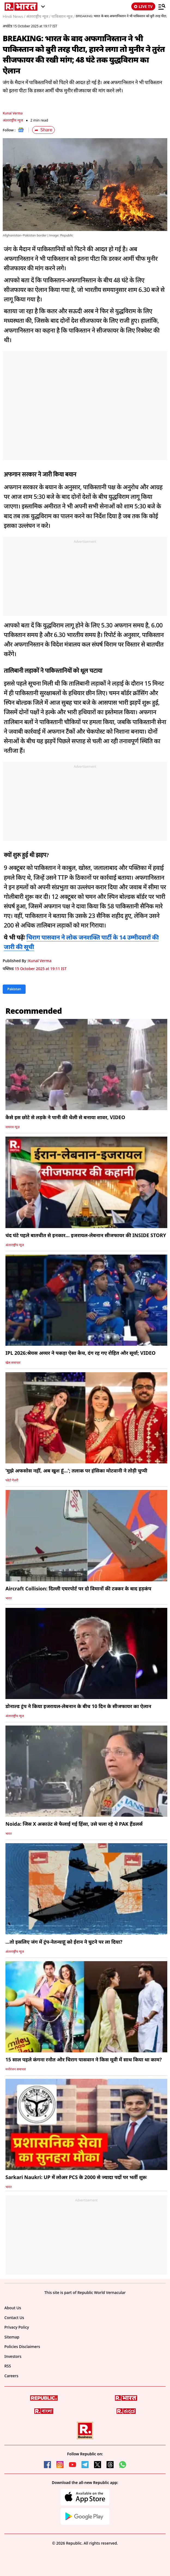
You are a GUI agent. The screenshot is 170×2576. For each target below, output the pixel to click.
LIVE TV (143, 6)
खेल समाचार (12, 1362)
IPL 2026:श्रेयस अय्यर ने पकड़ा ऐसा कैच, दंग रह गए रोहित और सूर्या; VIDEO (80, 1353)
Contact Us (14, 2317)
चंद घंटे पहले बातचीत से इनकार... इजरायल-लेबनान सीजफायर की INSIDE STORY (85, 1235)
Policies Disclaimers (22, 2346)
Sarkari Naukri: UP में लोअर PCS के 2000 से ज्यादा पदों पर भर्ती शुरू (76, 2177)
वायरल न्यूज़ (12, 1127)
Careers (11, 2375)
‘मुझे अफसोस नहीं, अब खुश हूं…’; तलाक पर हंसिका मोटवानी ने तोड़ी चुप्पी (76, 1470)
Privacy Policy (16, 2327)
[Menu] (162, 6)
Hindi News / (14, 16)
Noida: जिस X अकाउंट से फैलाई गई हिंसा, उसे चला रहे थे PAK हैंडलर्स (73, 1824)
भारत (8, 1598)
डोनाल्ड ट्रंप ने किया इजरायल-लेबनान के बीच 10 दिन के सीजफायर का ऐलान (78, 1706)
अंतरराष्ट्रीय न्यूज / (38, 16)
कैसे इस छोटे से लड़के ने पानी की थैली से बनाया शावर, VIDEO (65, 1117)
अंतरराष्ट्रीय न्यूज (13, 120)
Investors (13, 2356)
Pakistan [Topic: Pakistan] (14, 989)
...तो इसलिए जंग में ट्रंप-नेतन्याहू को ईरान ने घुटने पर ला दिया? (63, 1941)
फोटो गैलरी (11, 1480)
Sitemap (11, 2337)
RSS (7, 2366)
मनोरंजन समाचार (15, 2069)
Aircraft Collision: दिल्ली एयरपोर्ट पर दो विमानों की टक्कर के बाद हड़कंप (78, 1588)
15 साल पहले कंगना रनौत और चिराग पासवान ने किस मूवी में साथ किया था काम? (83, 2059)
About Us (12, 2307)
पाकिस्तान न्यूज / (63, 16)
